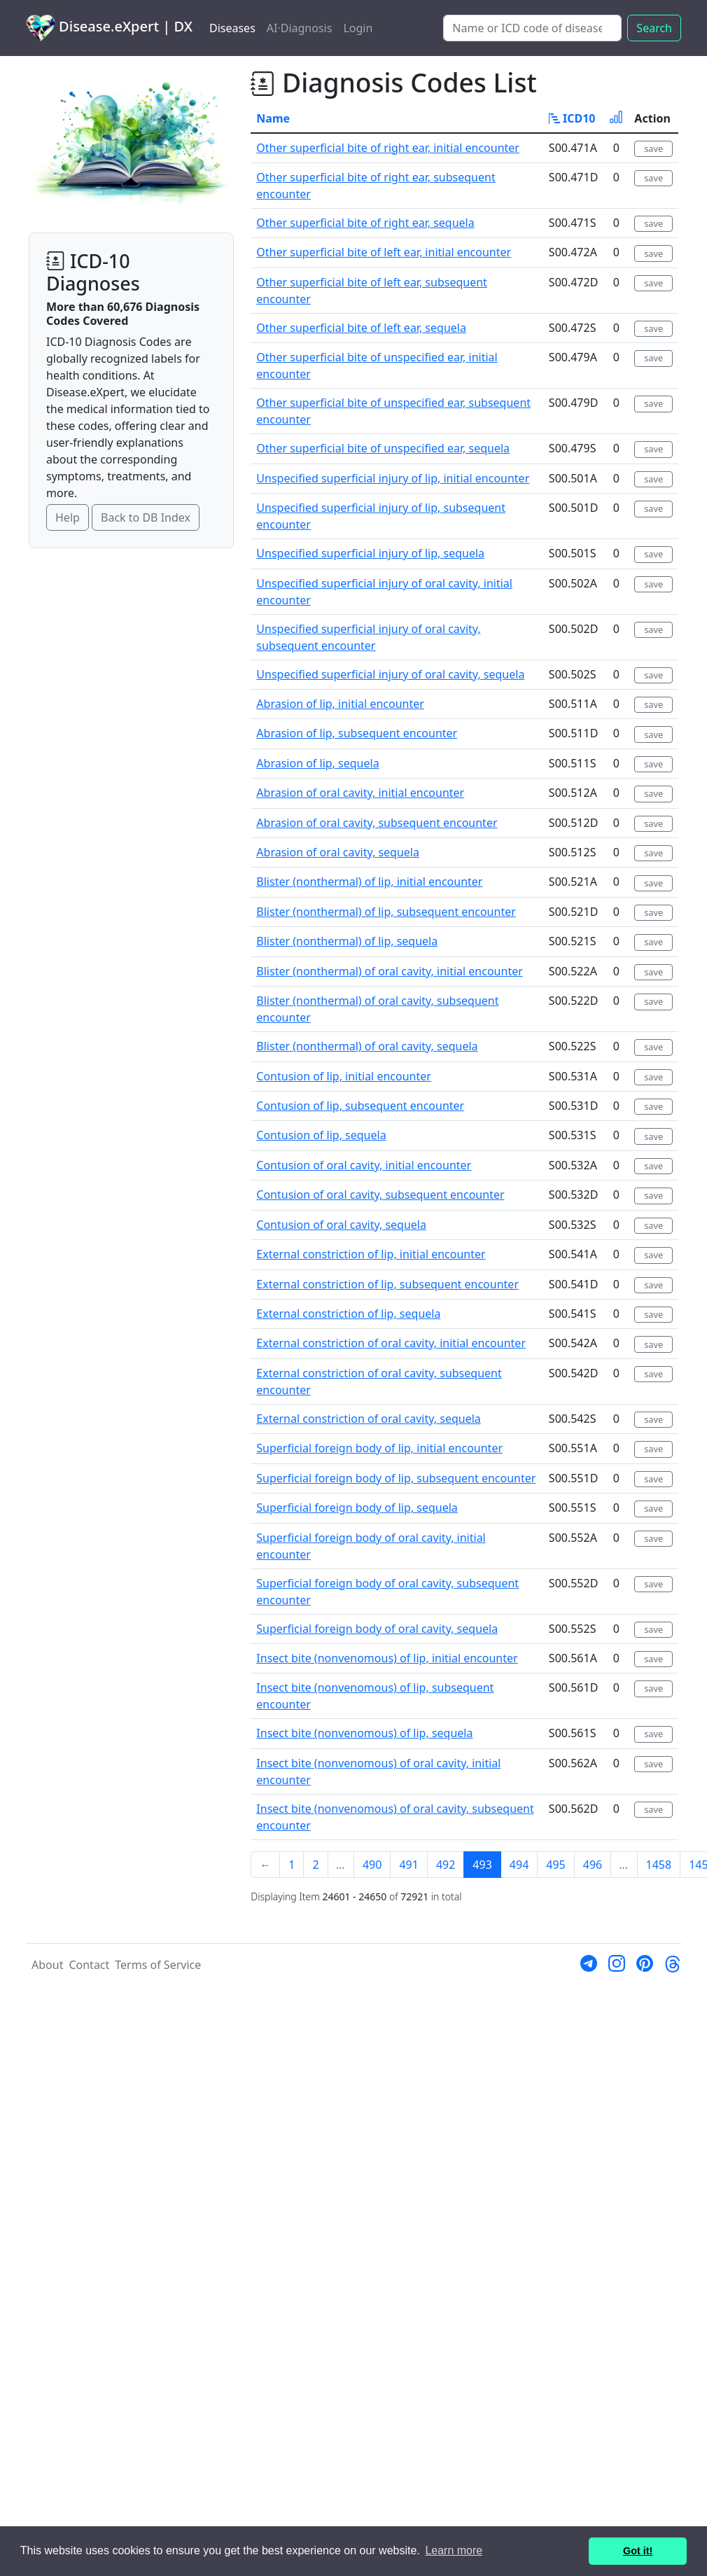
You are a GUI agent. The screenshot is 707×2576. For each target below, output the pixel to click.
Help (67, 517)
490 (372, 1864)
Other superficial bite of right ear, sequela (365, 222)
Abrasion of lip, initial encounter (340, 703)
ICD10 (572, 118)
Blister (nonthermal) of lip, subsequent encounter (385, 911)
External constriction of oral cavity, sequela (368, 1418)
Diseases (232, 28)
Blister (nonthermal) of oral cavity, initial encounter (389, 971)
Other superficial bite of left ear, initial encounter (383, 252)
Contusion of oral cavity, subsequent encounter (380, 1194)
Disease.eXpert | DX (109, 28)
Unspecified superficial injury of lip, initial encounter (392, 478)
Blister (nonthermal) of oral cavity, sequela (366, 1046)
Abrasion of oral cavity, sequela (337, 852)
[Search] (532, 28)
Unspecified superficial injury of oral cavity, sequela (390, 674)
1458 (659, 1864)
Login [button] (357, 28)
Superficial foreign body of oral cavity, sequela (377, 1628)
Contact (89, 1964)
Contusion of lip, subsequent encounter (360, 1105)
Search (654, 28)
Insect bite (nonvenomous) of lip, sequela (364, 1733)
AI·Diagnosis (299, 28)
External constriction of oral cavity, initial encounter (391, 1343)
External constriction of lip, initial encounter (370, 1254)
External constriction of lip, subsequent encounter (387, 1284)
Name (273, 118)
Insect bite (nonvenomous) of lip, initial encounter (386, 1658)
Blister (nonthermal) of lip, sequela (347, 941)
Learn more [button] (453, 2550)
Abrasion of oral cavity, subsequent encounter (376, 822)
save (653, 148)
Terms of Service (158, 1964)
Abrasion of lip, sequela (317, 763)
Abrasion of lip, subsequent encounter (356, 733)
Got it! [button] (637, 2550)
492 (445, 1864)
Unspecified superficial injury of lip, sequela (370, 553)
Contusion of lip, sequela (321, 1135)
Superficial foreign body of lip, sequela (356, 1507)
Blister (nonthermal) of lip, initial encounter (369, 881)
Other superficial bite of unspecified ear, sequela (383, 448)
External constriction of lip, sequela (348, 1313)
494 (519, 1864)
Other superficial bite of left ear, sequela (361, 327)
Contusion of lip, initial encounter (343, 1076)
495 (555, 1864)
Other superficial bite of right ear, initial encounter (387, 147)
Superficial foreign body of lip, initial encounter (379, 1448)
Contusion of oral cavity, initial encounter (363, 1165)
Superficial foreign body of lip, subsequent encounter (396, 1478)
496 (592, 1864)
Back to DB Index (145, 517)
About (47, 1964)
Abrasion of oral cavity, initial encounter (360, 792)
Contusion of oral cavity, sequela (341, 1224)
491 (408, 1864)
